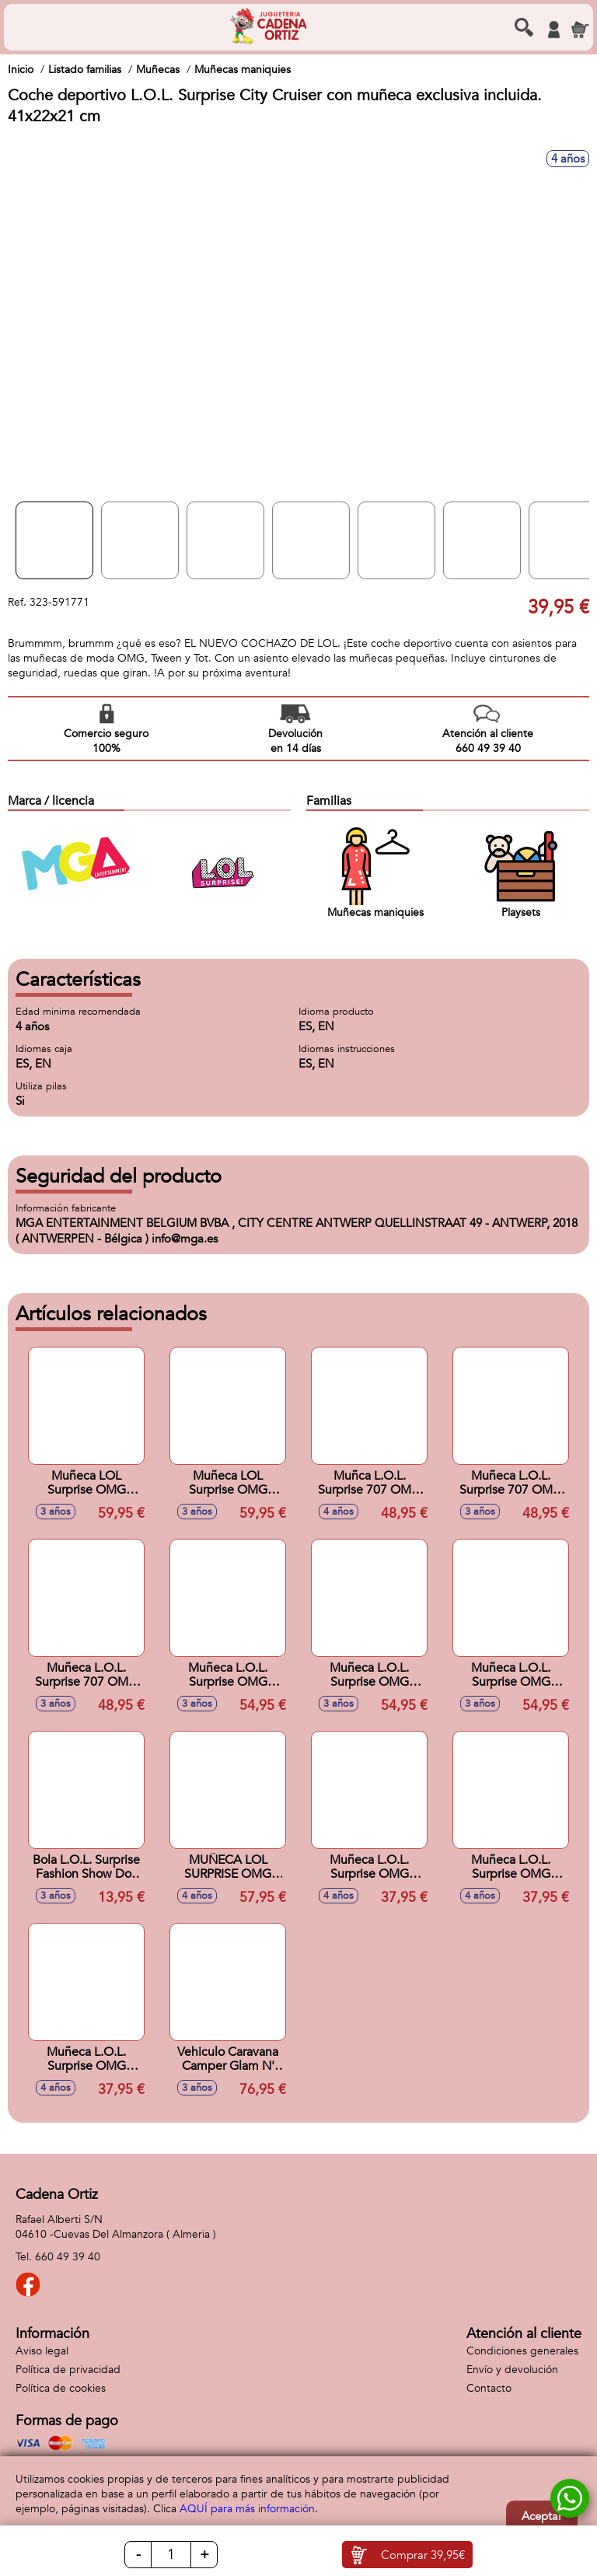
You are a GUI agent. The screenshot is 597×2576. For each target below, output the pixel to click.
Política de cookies (61, 2388)
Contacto (488, 2388)
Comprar (423, 2555)
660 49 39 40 (67, 2256)
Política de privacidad (68, 2369)
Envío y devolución (512, 2369)
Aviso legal (42, 2351)
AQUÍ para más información (247, 2508)
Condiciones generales (522, 2351)
